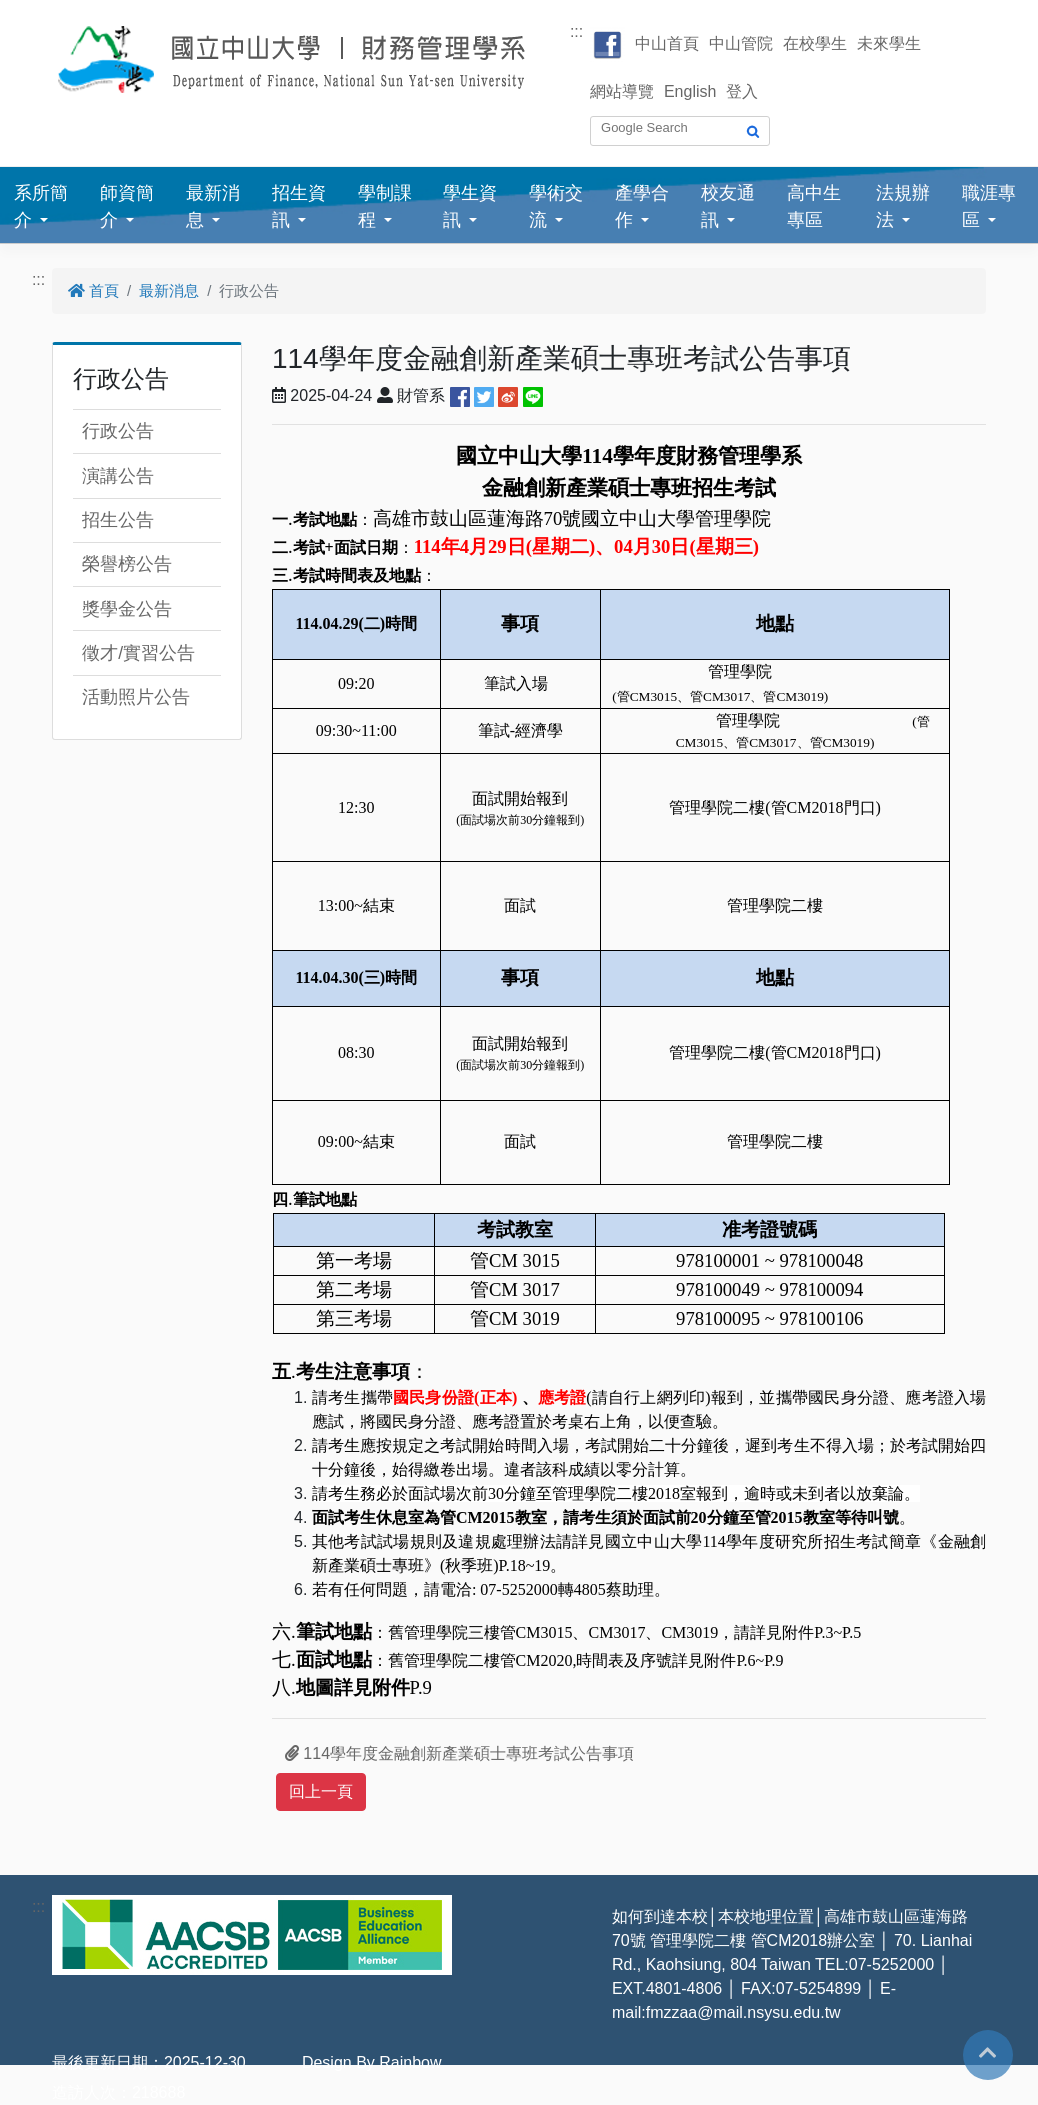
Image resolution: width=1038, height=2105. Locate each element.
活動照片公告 (136, 697)
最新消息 (169, 290)
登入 (742, 91)
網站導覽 (622, 91)
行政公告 (118, 431)
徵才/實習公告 (138, 653)
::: (576, 31)
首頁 (93, 290)
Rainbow (410, 2062)
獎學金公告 (127, 609)
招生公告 (118, 520)
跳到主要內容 (48, 11)
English (690, 91)
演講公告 (118, 476)
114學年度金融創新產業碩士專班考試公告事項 (459, 1753)
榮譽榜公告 (127, 564)
